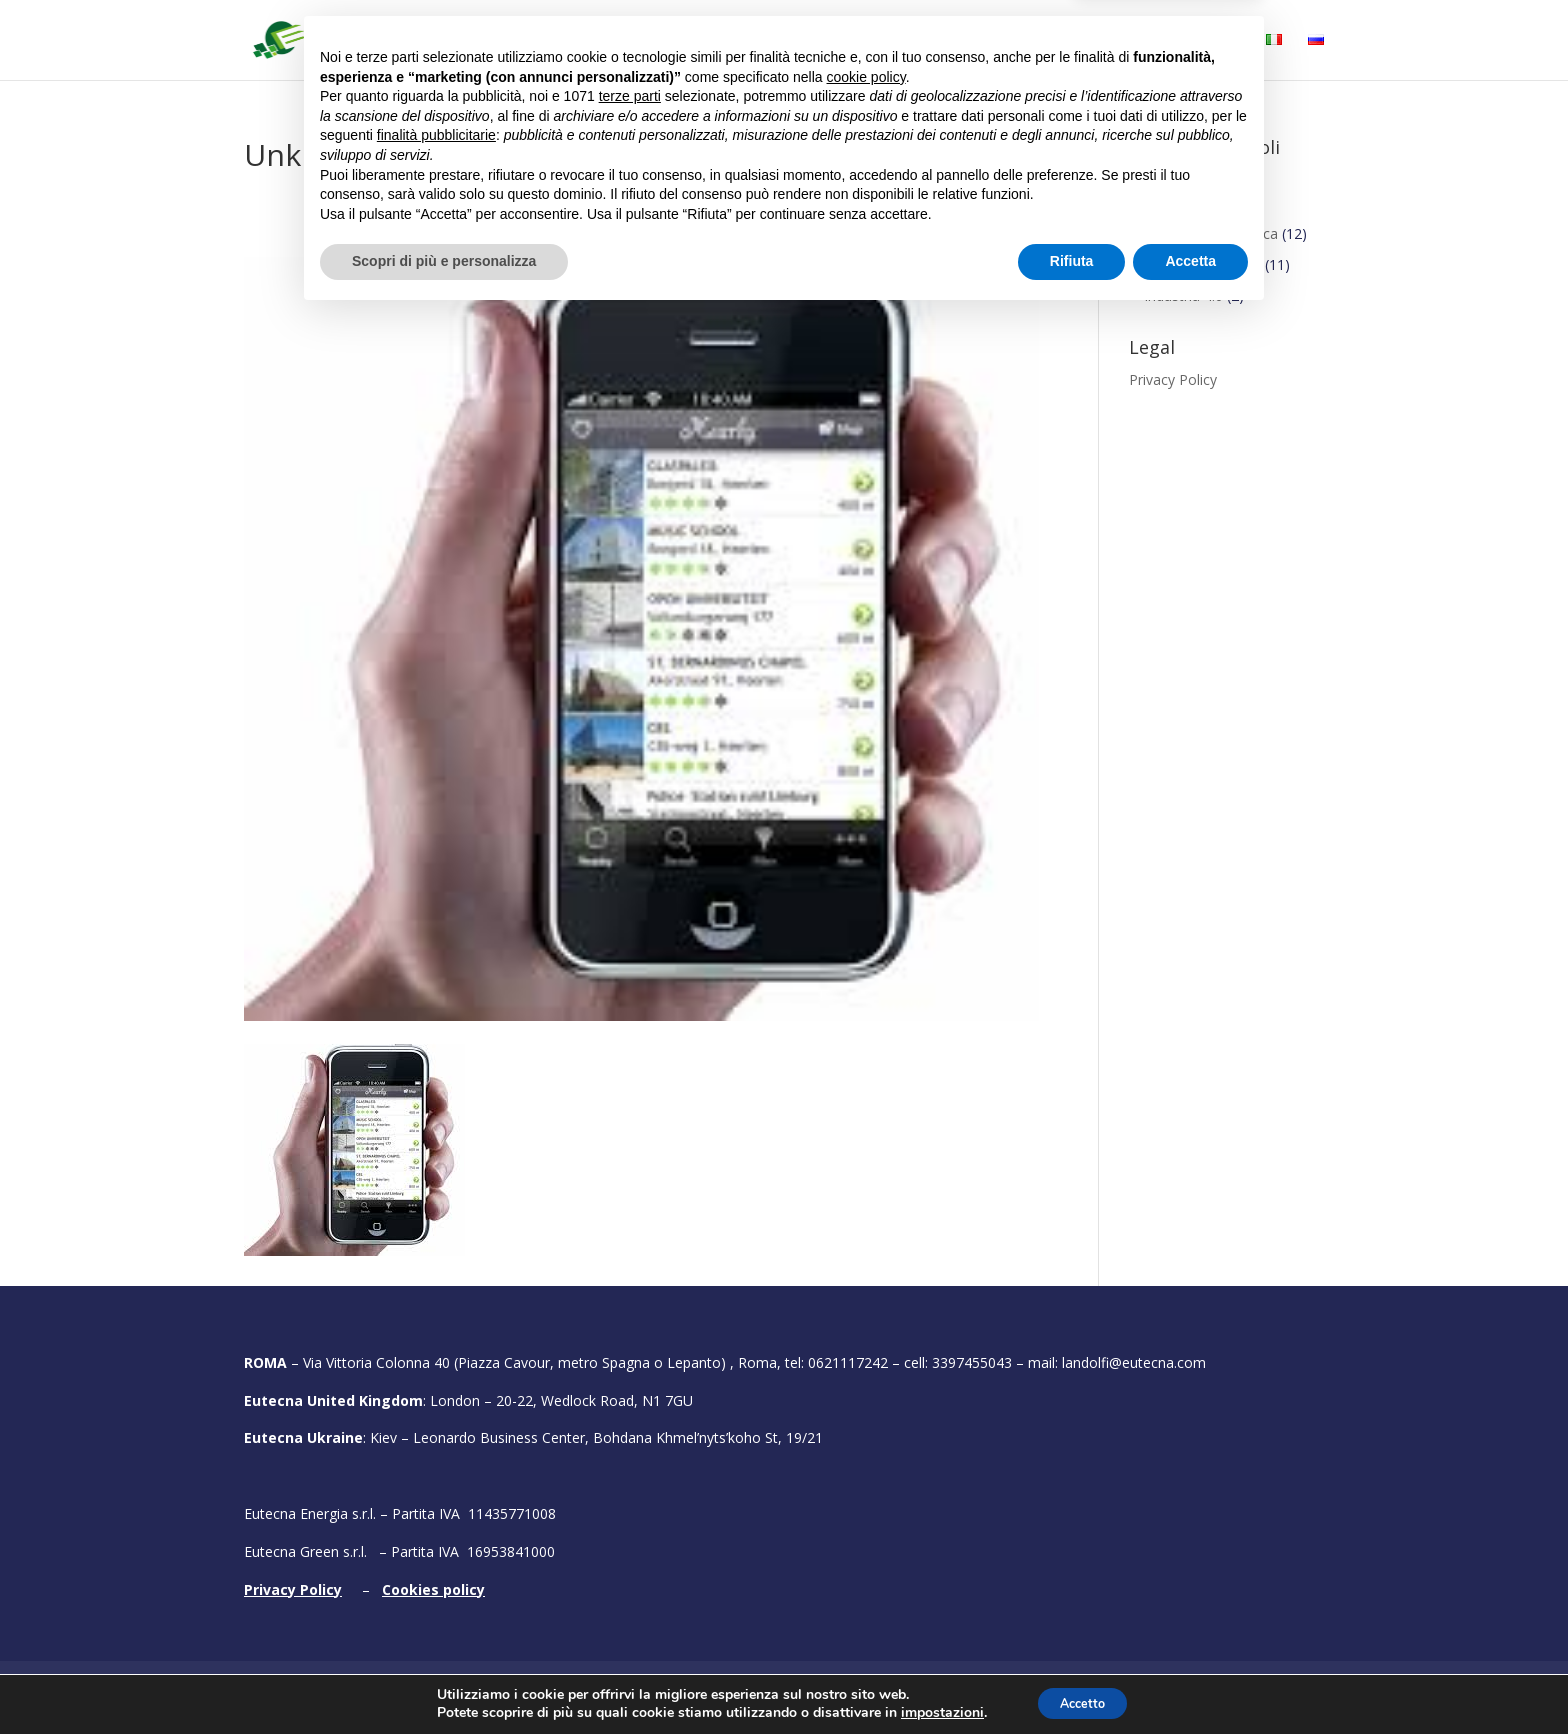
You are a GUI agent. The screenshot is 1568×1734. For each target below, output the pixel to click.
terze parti (630, 1514)
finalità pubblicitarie (436, 1553)
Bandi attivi (878, 41)
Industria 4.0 (1183, 295)
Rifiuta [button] (1072, 1679)
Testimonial (1155, 41)
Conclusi (1156, 179)
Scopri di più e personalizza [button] (444, 1679)
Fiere (1050, 41)
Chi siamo (626, 41)
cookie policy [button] (866, 1495)
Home (545, 41)
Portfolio (976, 41)
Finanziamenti (1174, 210)
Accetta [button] (1190, 1679)
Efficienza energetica (1211, 233)
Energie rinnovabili (1202, 264)
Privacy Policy (1173, 379)
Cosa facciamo (739, 41)
